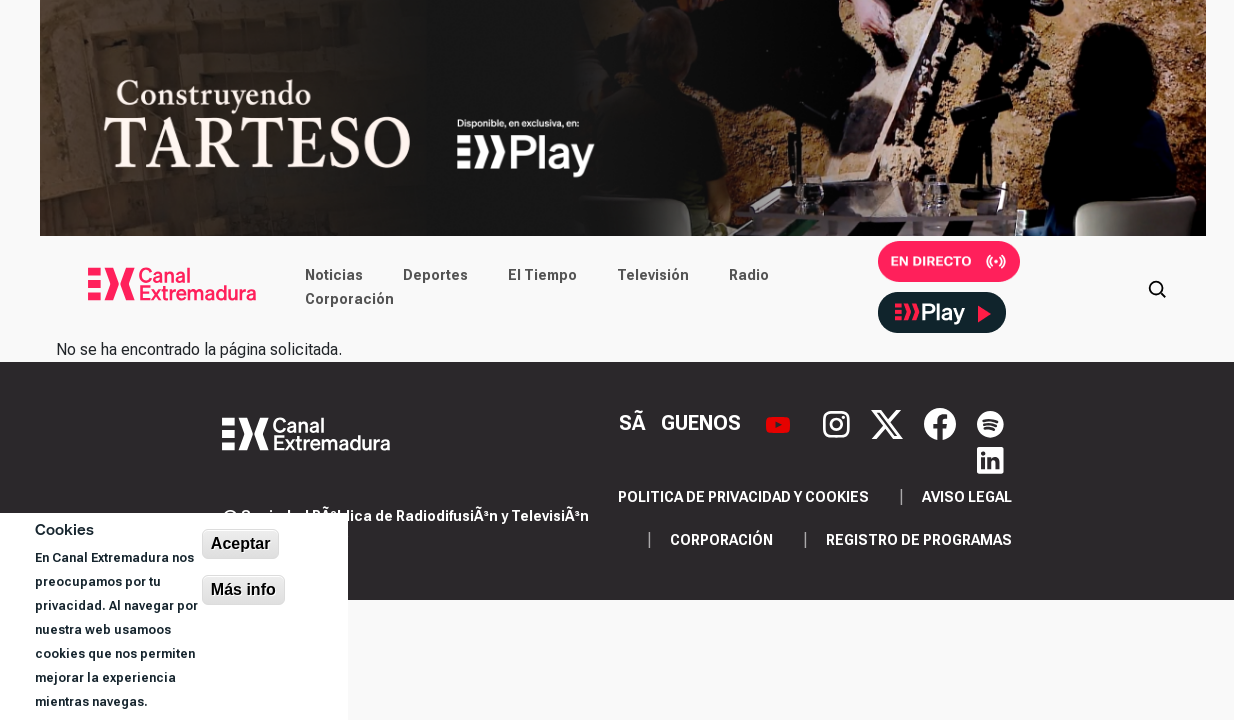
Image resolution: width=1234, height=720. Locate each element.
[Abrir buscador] (1157, 287)
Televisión (653, 275)
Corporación (349, 299)
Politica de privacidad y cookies (743, 497)
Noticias (334, 275)
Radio (749, 275)
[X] (889, 422)
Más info (243, 589)
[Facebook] (942, 422)
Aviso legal (967, 497)
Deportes (435, 275)
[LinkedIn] (990, 459)
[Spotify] (990, 422)
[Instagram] (839, 422)
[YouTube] (780, 422)
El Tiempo (542, 275)
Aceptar (241, 543)
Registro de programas (919, 540)
